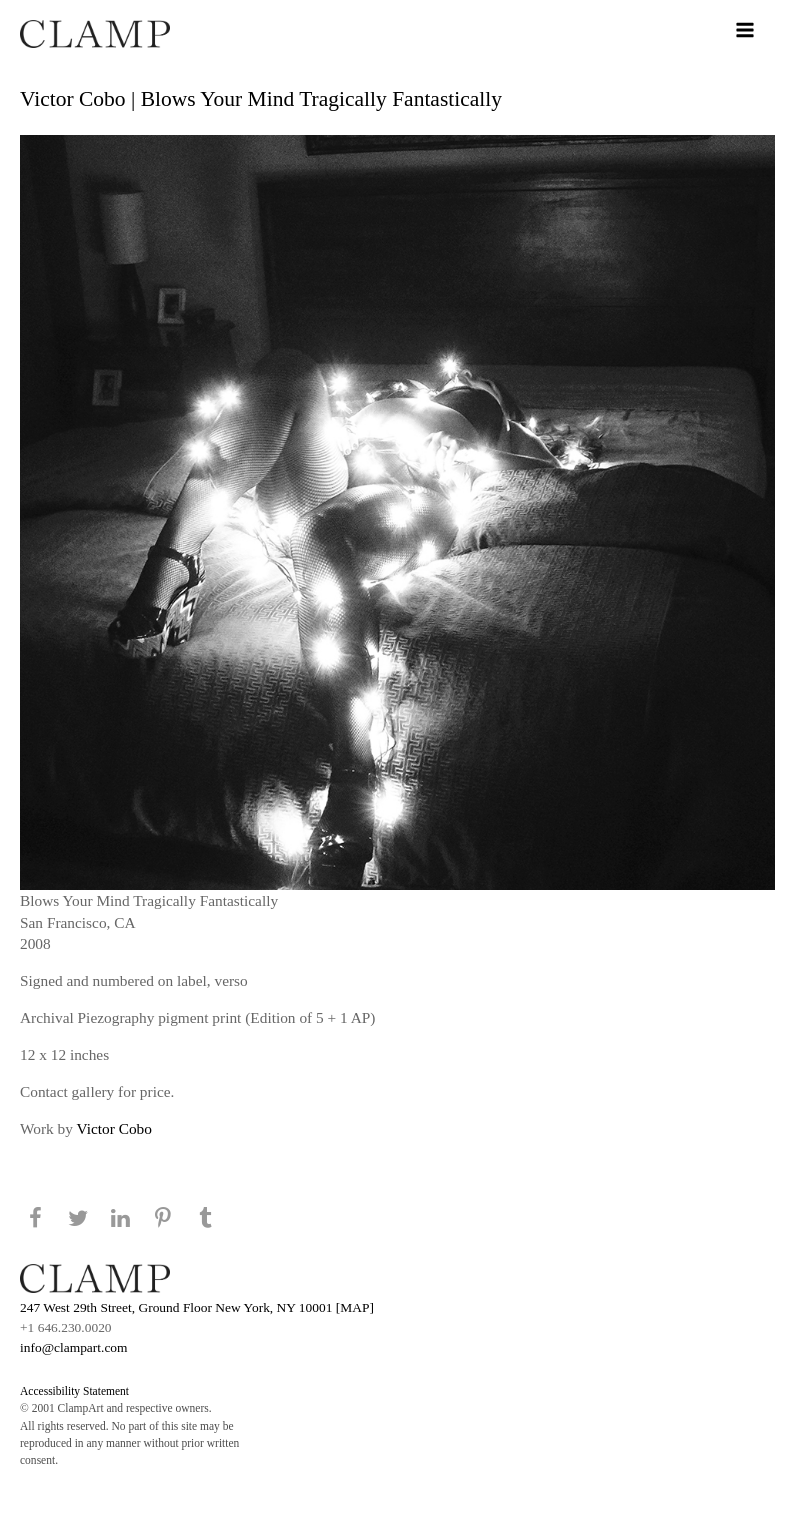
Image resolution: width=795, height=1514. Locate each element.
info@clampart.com (74, 1347)
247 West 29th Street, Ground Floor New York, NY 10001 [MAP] (197, 1307)
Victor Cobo (114, 1128)
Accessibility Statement (74, 1391)
